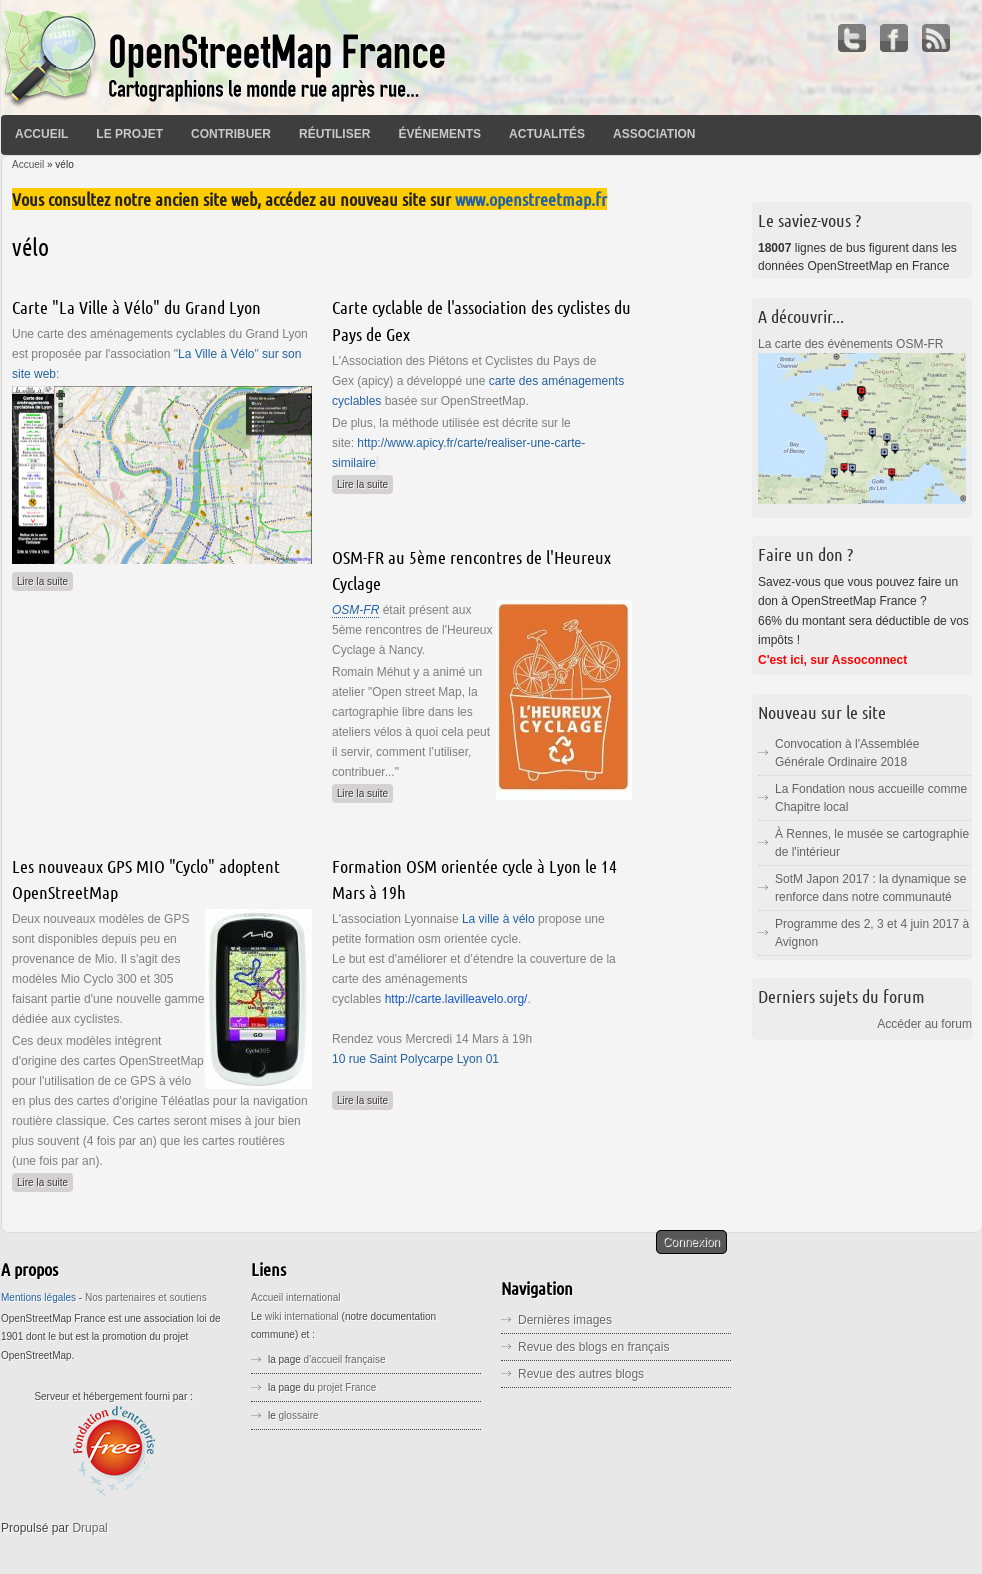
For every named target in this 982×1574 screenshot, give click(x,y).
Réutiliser (334, 134)
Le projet (129, 134)
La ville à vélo (498, 919)
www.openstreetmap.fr (531, 199)
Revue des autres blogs (581, 1374)
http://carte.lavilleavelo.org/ (456, 999)
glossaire (299, 1415)
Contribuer (231, 134)
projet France (347, 1387)
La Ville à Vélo (216, 354)
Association (654, 134)
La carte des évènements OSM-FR (850, 344)
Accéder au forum (924, 1024)
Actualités (547, 134)
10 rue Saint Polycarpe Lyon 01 (415, 1059)
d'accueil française (345, 1359)
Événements (439, 134)
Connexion (691, 1242)
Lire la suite (45, 579)
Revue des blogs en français (593, 1347)
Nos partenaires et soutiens (146, 1297)
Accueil (41, 134)
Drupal (89, 1528)
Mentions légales (38, 1297)
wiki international (302, 1316)
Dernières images (565, 1320)
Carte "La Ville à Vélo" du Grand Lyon (136, 307)
